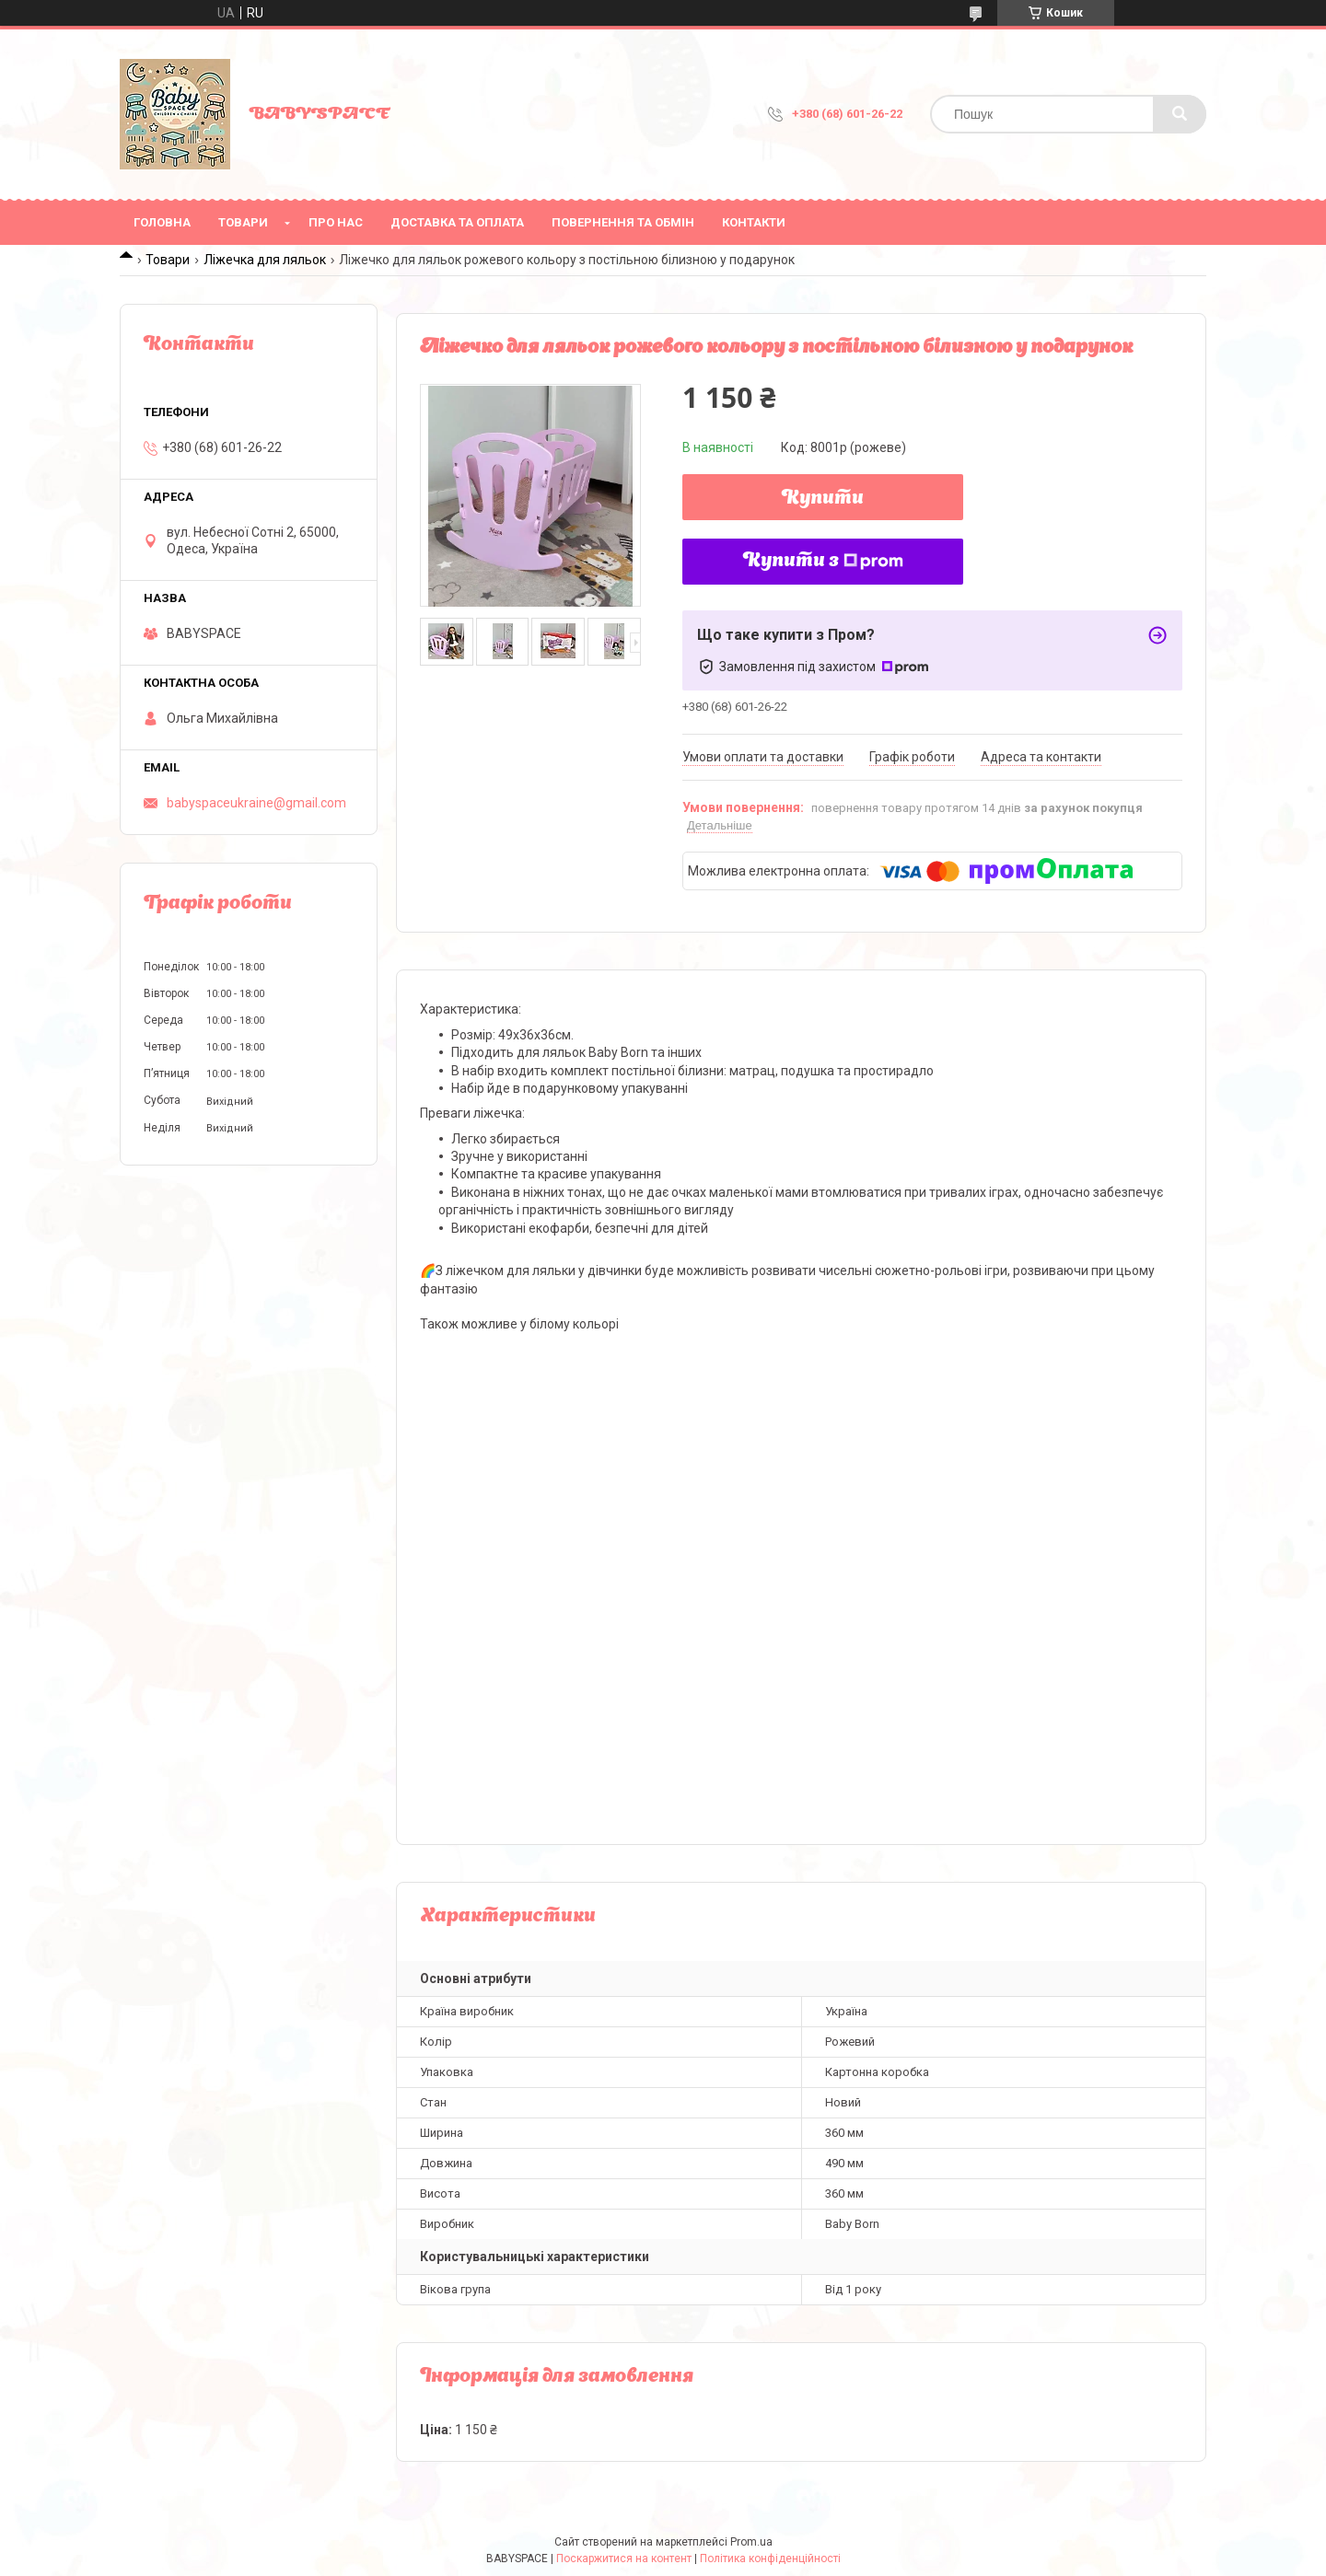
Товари (243, 222)
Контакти (753, 222)
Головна (162, 222)
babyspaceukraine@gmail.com (256, 802)
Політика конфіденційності (770, 2558)
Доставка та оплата (457, 222)
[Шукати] (1179, 114)
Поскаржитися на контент (624, 2558)
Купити (823, 499)
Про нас (335, 222)
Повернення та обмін (623, 222)
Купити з (823, 561)
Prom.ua (751, 2541)
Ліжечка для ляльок (265, 259)
